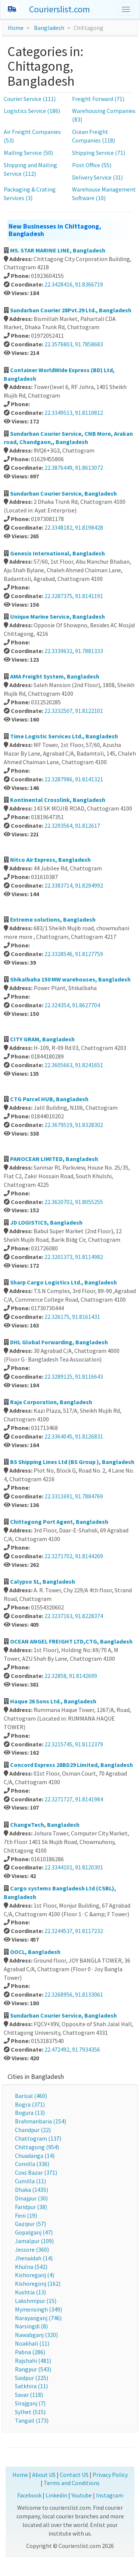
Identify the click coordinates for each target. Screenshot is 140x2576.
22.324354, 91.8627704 (72, 1005)
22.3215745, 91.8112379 (73, 1744)
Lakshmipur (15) (35, 2300)
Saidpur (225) (31, 2378)
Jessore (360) (32, 2249)
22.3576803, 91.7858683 (73, 344)
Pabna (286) (30, 2352)
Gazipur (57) (30, 2223)
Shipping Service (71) (98, 152)
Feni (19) (26, 2215)
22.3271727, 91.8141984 (73, 1799)
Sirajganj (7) (30, 2403)
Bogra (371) (30, 2104)
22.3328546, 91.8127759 (73, 954)
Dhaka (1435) (31, 2189)
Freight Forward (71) (98, 98)
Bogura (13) (30, 2112)
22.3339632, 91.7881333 (73, 651)
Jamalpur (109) (34, 2241)
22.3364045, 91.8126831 (73, 1436)
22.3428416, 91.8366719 (73, 284)
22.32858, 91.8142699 (70, 1675)
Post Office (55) (91, 165)
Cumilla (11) (30, 2181)
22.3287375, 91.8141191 (73, 596)
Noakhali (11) (32, 2343)
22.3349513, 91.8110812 (73, 412)
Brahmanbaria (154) (40, 2121)
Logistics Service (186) (32, 110)
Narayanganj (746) (38, 2318)
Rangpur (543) (33, 2369)
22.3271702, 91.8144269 (73, 1556)
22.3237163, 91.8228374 (73, 1616)
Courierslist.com (59, 9)
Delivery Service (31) (97, 177)
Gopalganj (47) (34, 2232)
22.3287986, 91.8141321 (73, 779)
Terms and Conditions (72, 2483)
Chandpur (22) (33, 2130)
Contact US (74, 2474)
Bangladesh (49, 27)
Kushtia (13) (30, 2292)
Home (16, 27)
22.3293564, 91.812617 (72, 825)
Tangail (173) (32, 2420)
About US (44, 2474)
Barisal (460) (31, 2095)
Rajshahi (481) (33, 2360)
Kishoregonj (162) (37, 2283)
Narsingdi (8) (31, 2326)
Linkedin (56, 2495)
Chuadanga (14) (35, 2155)
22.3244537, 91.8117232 (73, 1931)
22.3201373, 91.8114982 (73, 1257)
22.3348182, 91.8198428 (73, 527)
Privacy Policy (110, 2474)
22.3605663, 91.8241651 (73, 1065)
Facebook (29, 2495)
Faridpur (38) (31, 2207)
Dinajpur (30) (31, 2198)
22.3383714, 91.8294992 (73, 885)
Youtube (81, 2495)
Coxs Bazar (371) (36, 2172)
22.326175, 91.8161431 (72, 1316)
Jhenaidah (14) (34, 2258)
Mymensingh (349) (38, 2309)
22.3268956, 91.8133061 (73, 1994)
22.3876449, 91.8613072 (73, 467)
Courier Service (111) (30, 98)
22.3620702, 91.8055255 (73, 1202)
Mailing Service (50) (28, 152)
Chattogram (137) (38, 2138)
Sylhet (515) (30, 2412)
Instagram (109, 2495)
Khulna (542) (31, 2266)
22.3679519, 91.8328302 (73, 1124)
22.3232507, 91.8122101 (73, 710)
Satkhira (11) (31, 2386)
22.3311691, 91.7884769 (73, 1496)
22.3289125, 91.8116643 (73, 1376)
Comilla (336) (32, 2164)
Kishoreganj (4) (34, 2275)
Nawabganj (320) (36, 2334)
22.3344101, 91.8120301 (73, 1867)
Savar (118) (29, 2394)
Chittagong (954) (37, 2147)
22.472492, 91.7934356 (72, 2049)
